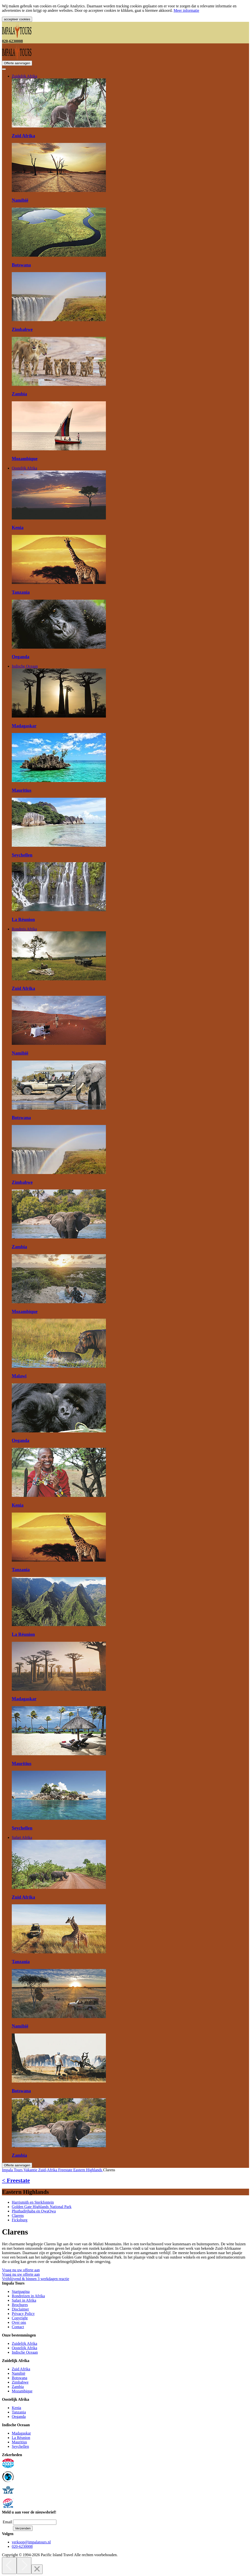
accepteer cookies (17, 19)
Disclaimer (20, 2309)
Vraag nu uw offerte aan (21, 2270)
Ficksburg (19, 2220)
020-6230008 (22, 2546)
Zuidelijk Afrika (24, 2343)
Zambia (18, 2387)
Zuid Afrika (21, 2369)
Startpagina (21, 2291)
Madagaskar (21, 2433)
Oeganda (19, 2416)
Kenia (16, 2408)
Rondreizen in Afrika (28, 2296)
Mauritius (19, 2442)
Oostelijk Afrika (24, 2348)
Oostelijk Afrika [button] (24, 468)
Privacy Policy (23, 2313)
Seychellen (20, 2446)
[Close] (37, 2569)
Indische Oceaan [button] (25, 666)
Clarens (18, 2215)
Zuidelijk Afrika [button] (24, 76)
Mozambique (22, 2391)
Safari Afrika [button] (22, 1837)
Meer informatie (186, 10)
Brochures (20, 2305)
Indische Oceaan (25, 2352)
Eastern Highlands (88, 2170)
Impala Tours (13, 2170)
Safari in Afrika (24, 2300)
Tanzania (19, 2412)
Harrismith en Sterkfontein (33, 2202)
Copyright (20, 2318)
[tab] (125, 2192)
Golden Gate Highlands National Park (42, 2207)
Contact (18, 2327)
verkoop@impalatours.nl (31, 2542)
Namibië (18, 2373)
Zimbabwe (20, 2382)
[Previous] (9, 2565)
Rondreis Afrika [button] (24, 929)
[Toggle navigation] (4, 69)
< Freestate (16, 2180)
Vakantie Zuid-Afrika (41, 2170)
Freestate (65, 2170)
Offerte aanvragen (17, 63)
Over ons (19, 2322)
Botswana (19, 2378)
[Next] (24, 2565)
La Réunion (21, 2438)
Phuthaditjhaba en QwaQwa (34, 2211)
